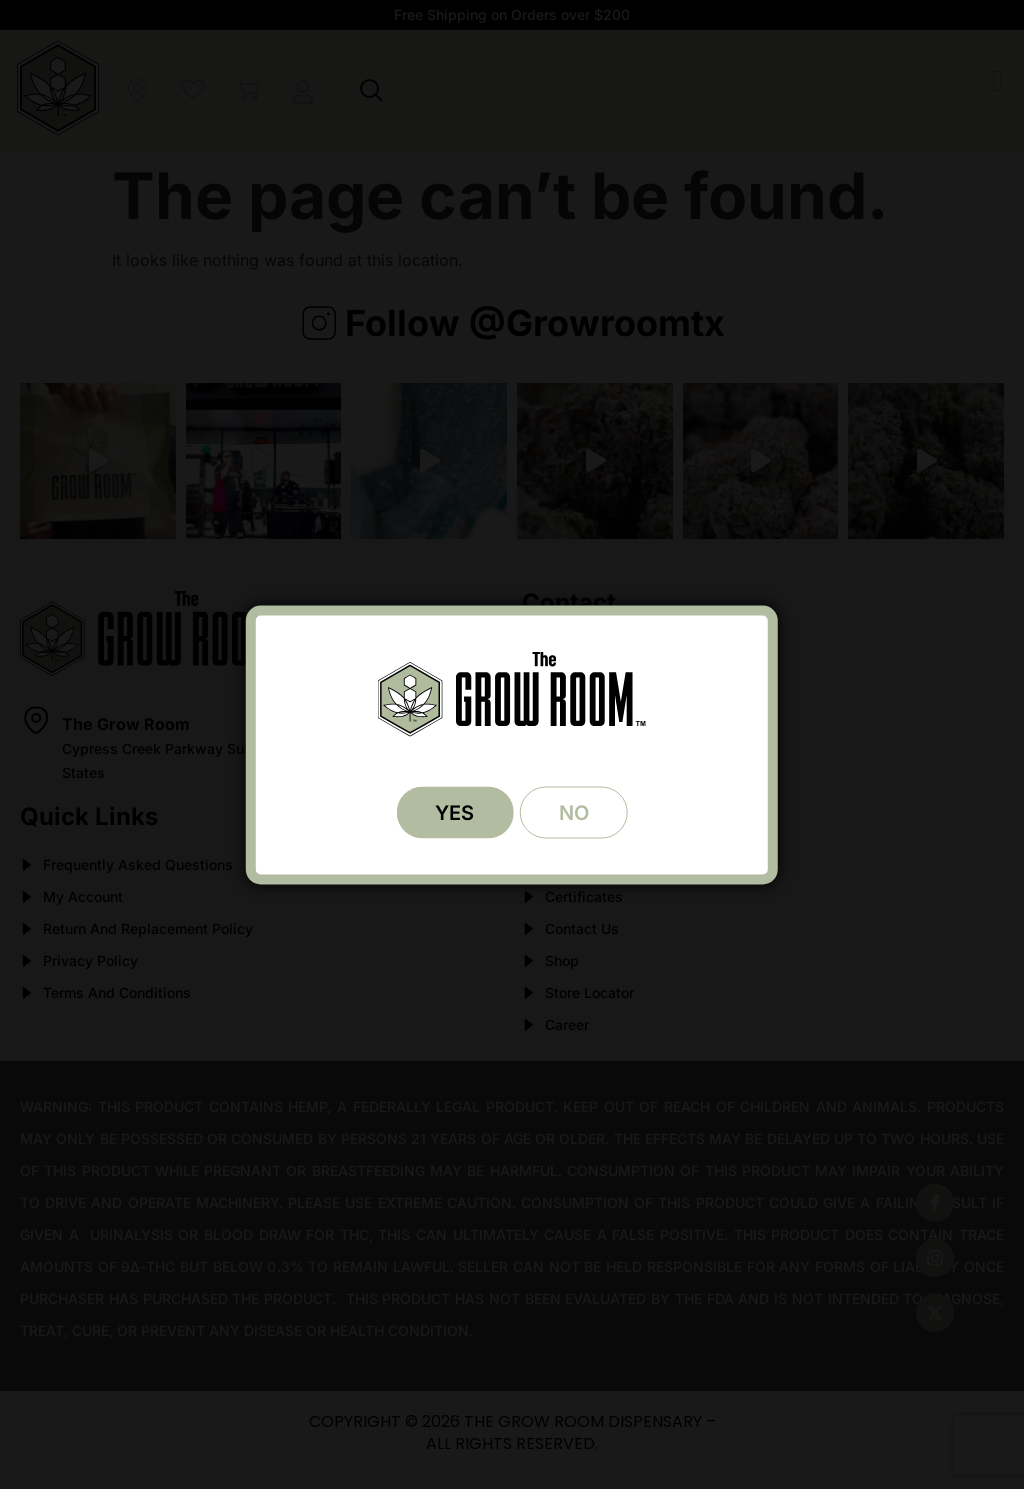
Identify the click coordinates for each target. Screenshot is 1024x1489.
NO (575, 812)
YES (453, 812)
